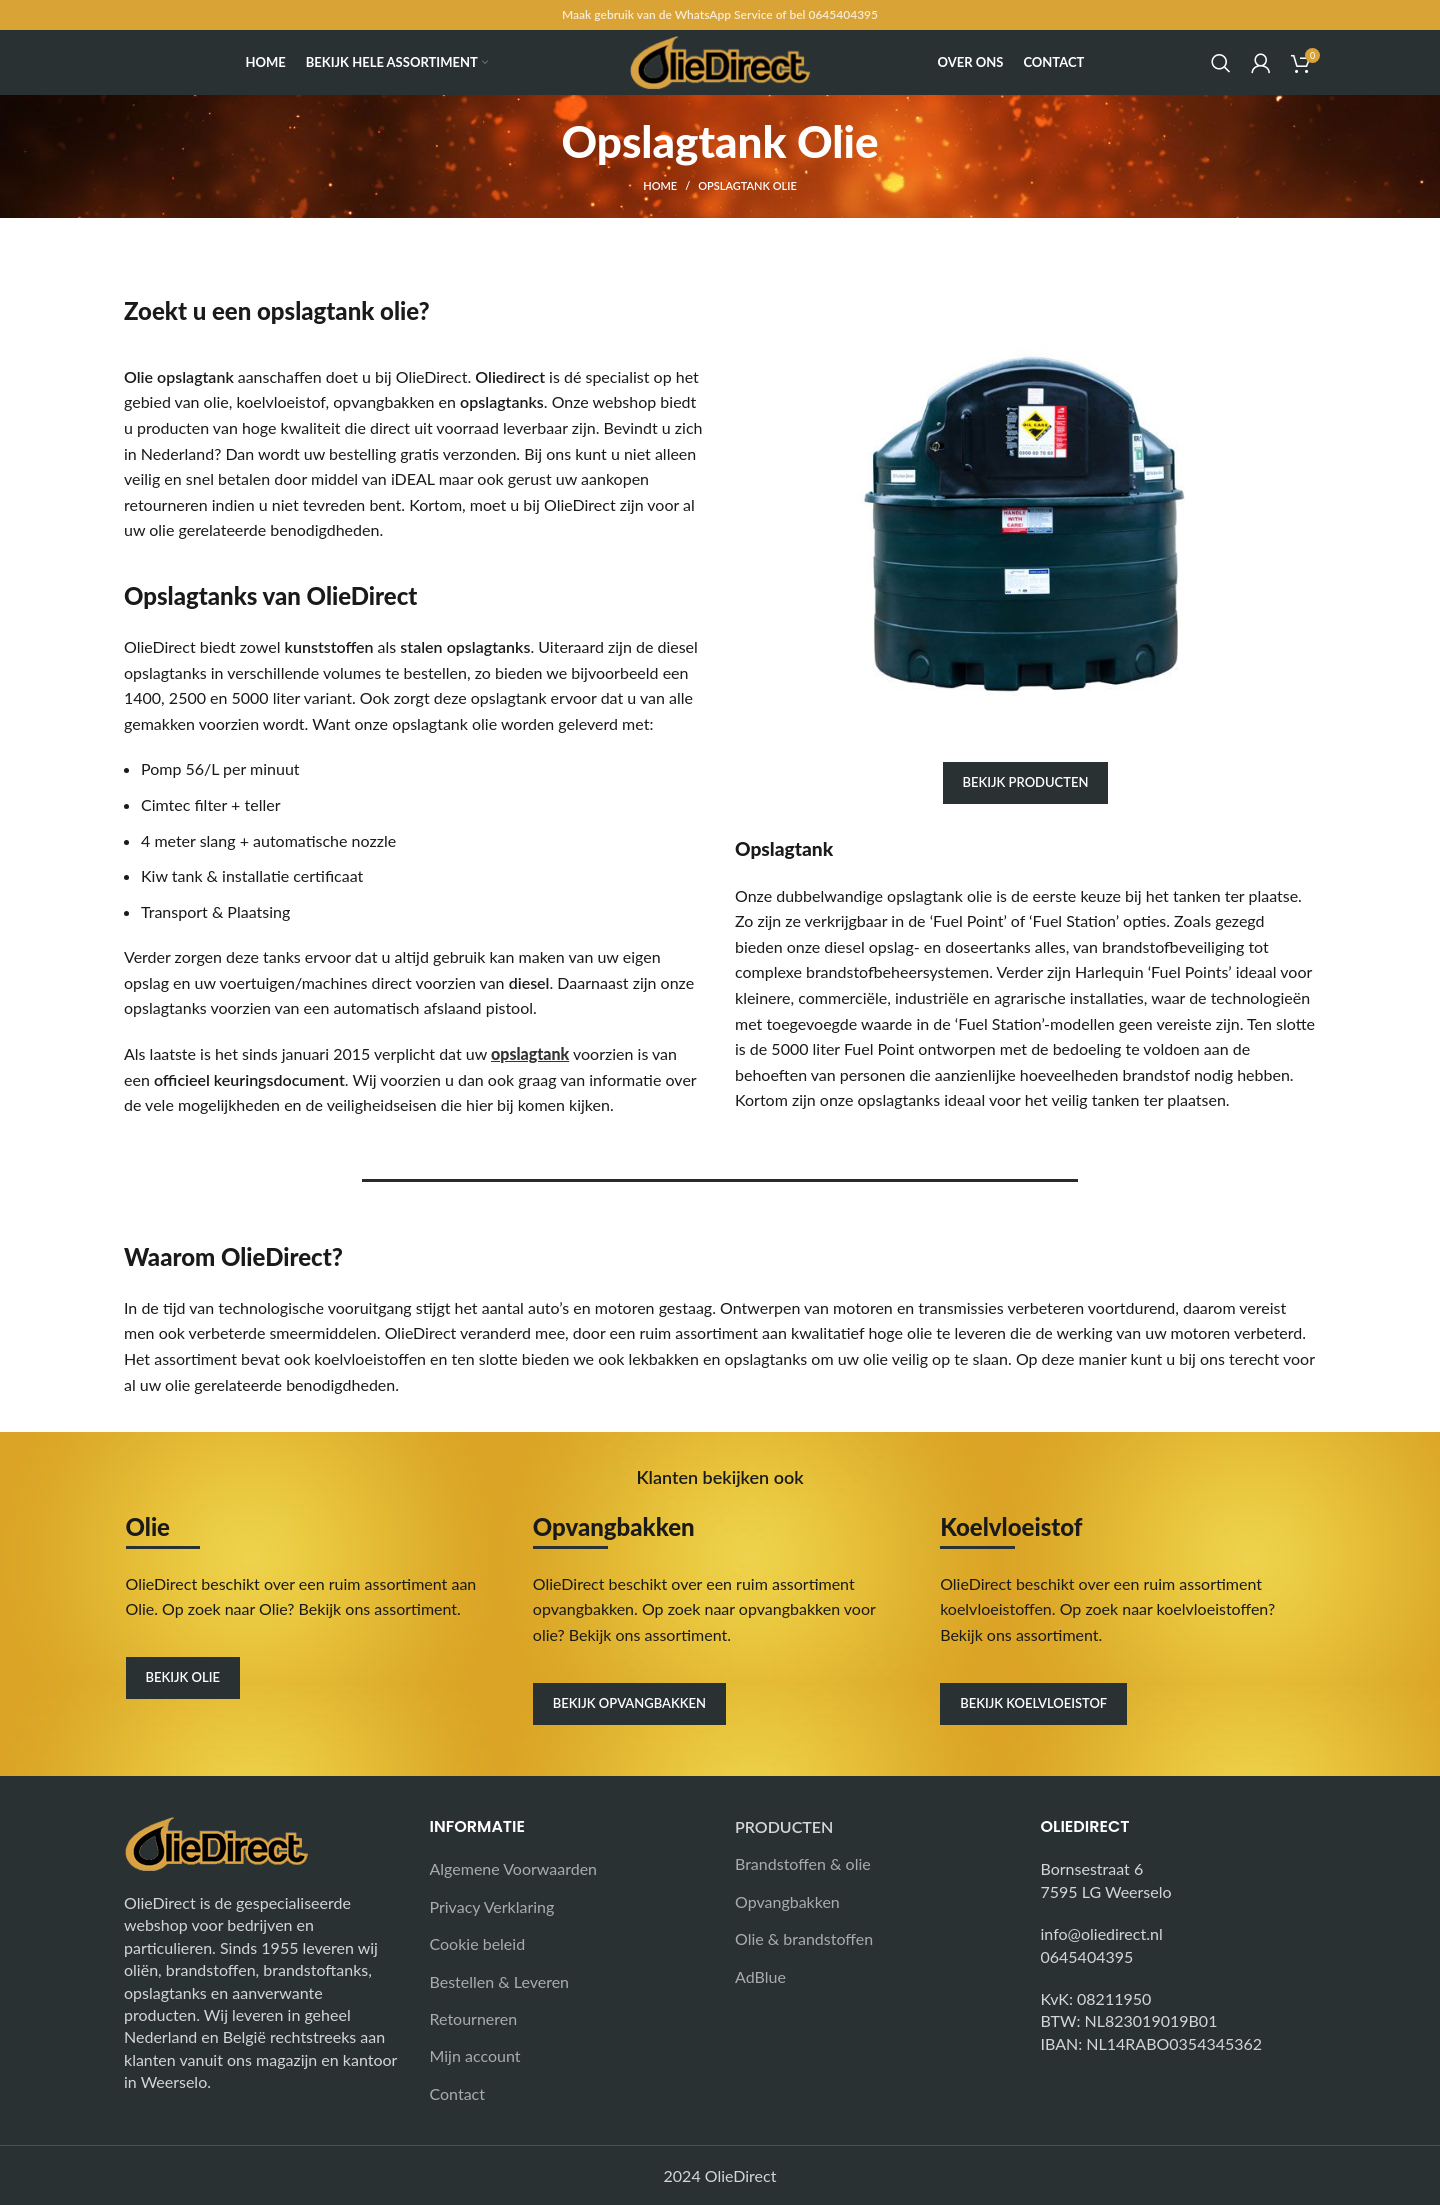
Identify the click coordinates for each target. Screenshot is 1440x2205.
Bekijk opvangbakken (629, 1703)
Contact (457, 2093)
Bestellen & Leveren (500, 1981)
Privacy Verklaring (492, 1906)
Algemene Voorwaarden (514, 1868)
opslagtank (530, 1053)
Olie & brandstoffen (804, 1938)
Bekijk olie (183, 1677)
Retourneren (474, 2018)
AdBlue (760, 1976)
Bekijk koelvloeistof (1033, 1703)
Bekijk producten (1026, 782)
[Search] (1221, 63)
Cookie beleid (478, 1943)
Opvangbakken (787, 1901)
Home (660, 185)
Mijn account (475, 2055)
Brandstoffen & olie (803, 1863)
